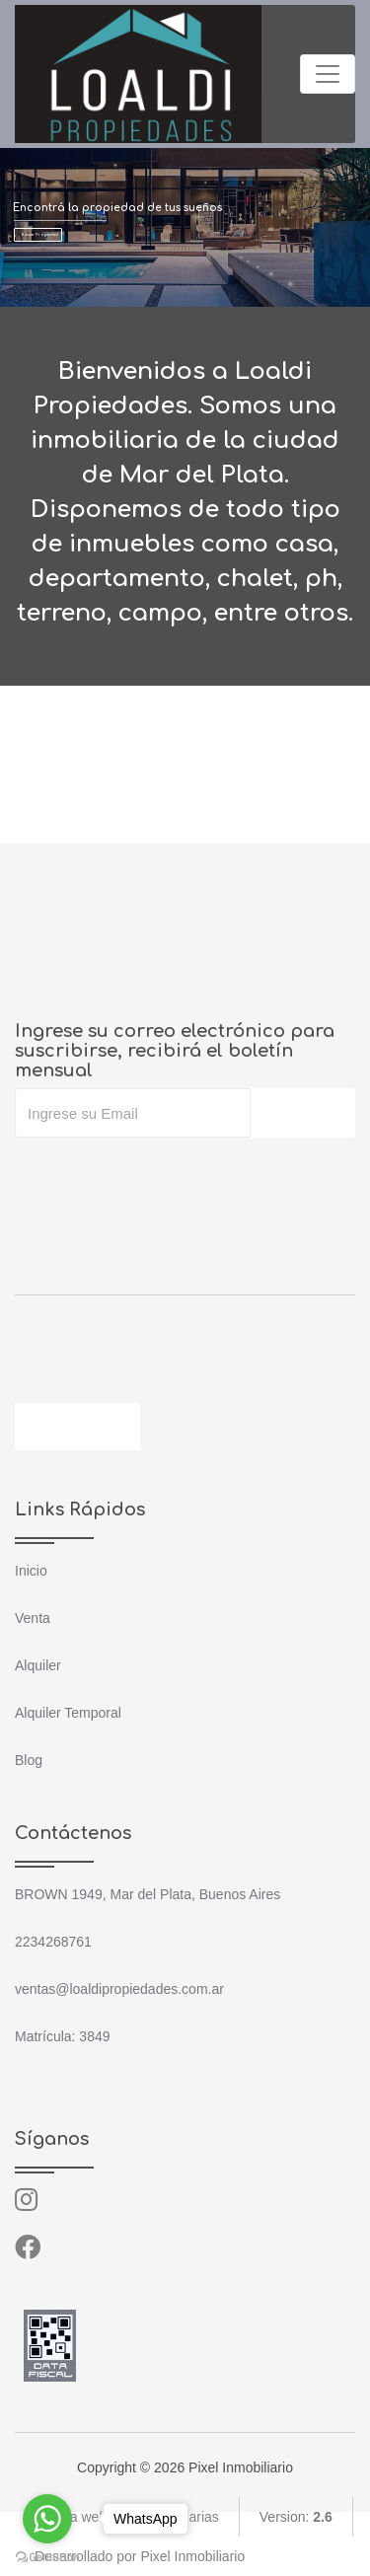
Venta (32, 1618)
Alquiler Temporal (68, 1713)
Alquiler (38, 1665)
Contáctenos (77, 1427)
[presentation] (165, 1177)
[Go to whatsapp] (47, 2518)
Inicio (31, 1571)
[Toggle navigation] (327, 74)
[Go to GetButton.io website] (47, 2556)
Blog (28, 1760)
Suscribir (303, 1113)
